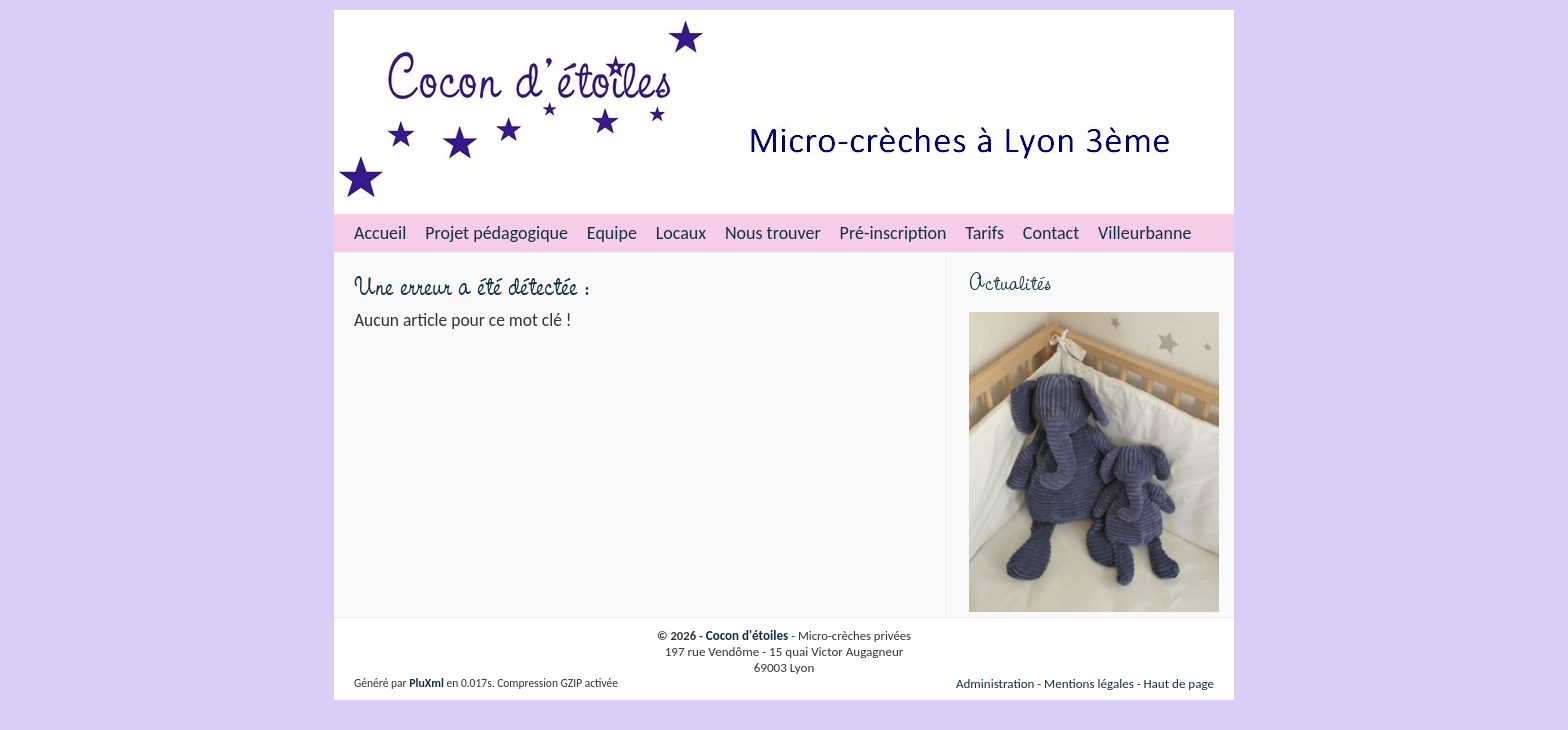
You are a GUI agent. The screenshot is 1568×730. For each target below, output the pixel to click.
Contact (1051, 233)
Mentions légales (1089, 684)
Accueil (380, 233)
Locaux (681, 233)
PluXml (426, 683)
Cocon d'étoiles (748, 636)
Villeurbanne (1144, 233)
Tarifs (984, 233)
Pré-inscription (893, 233)
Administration (995, 684)
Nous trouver (773, 233)
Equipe (612, 233)
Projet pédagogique (496, 233)
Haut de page (1178, 684)
